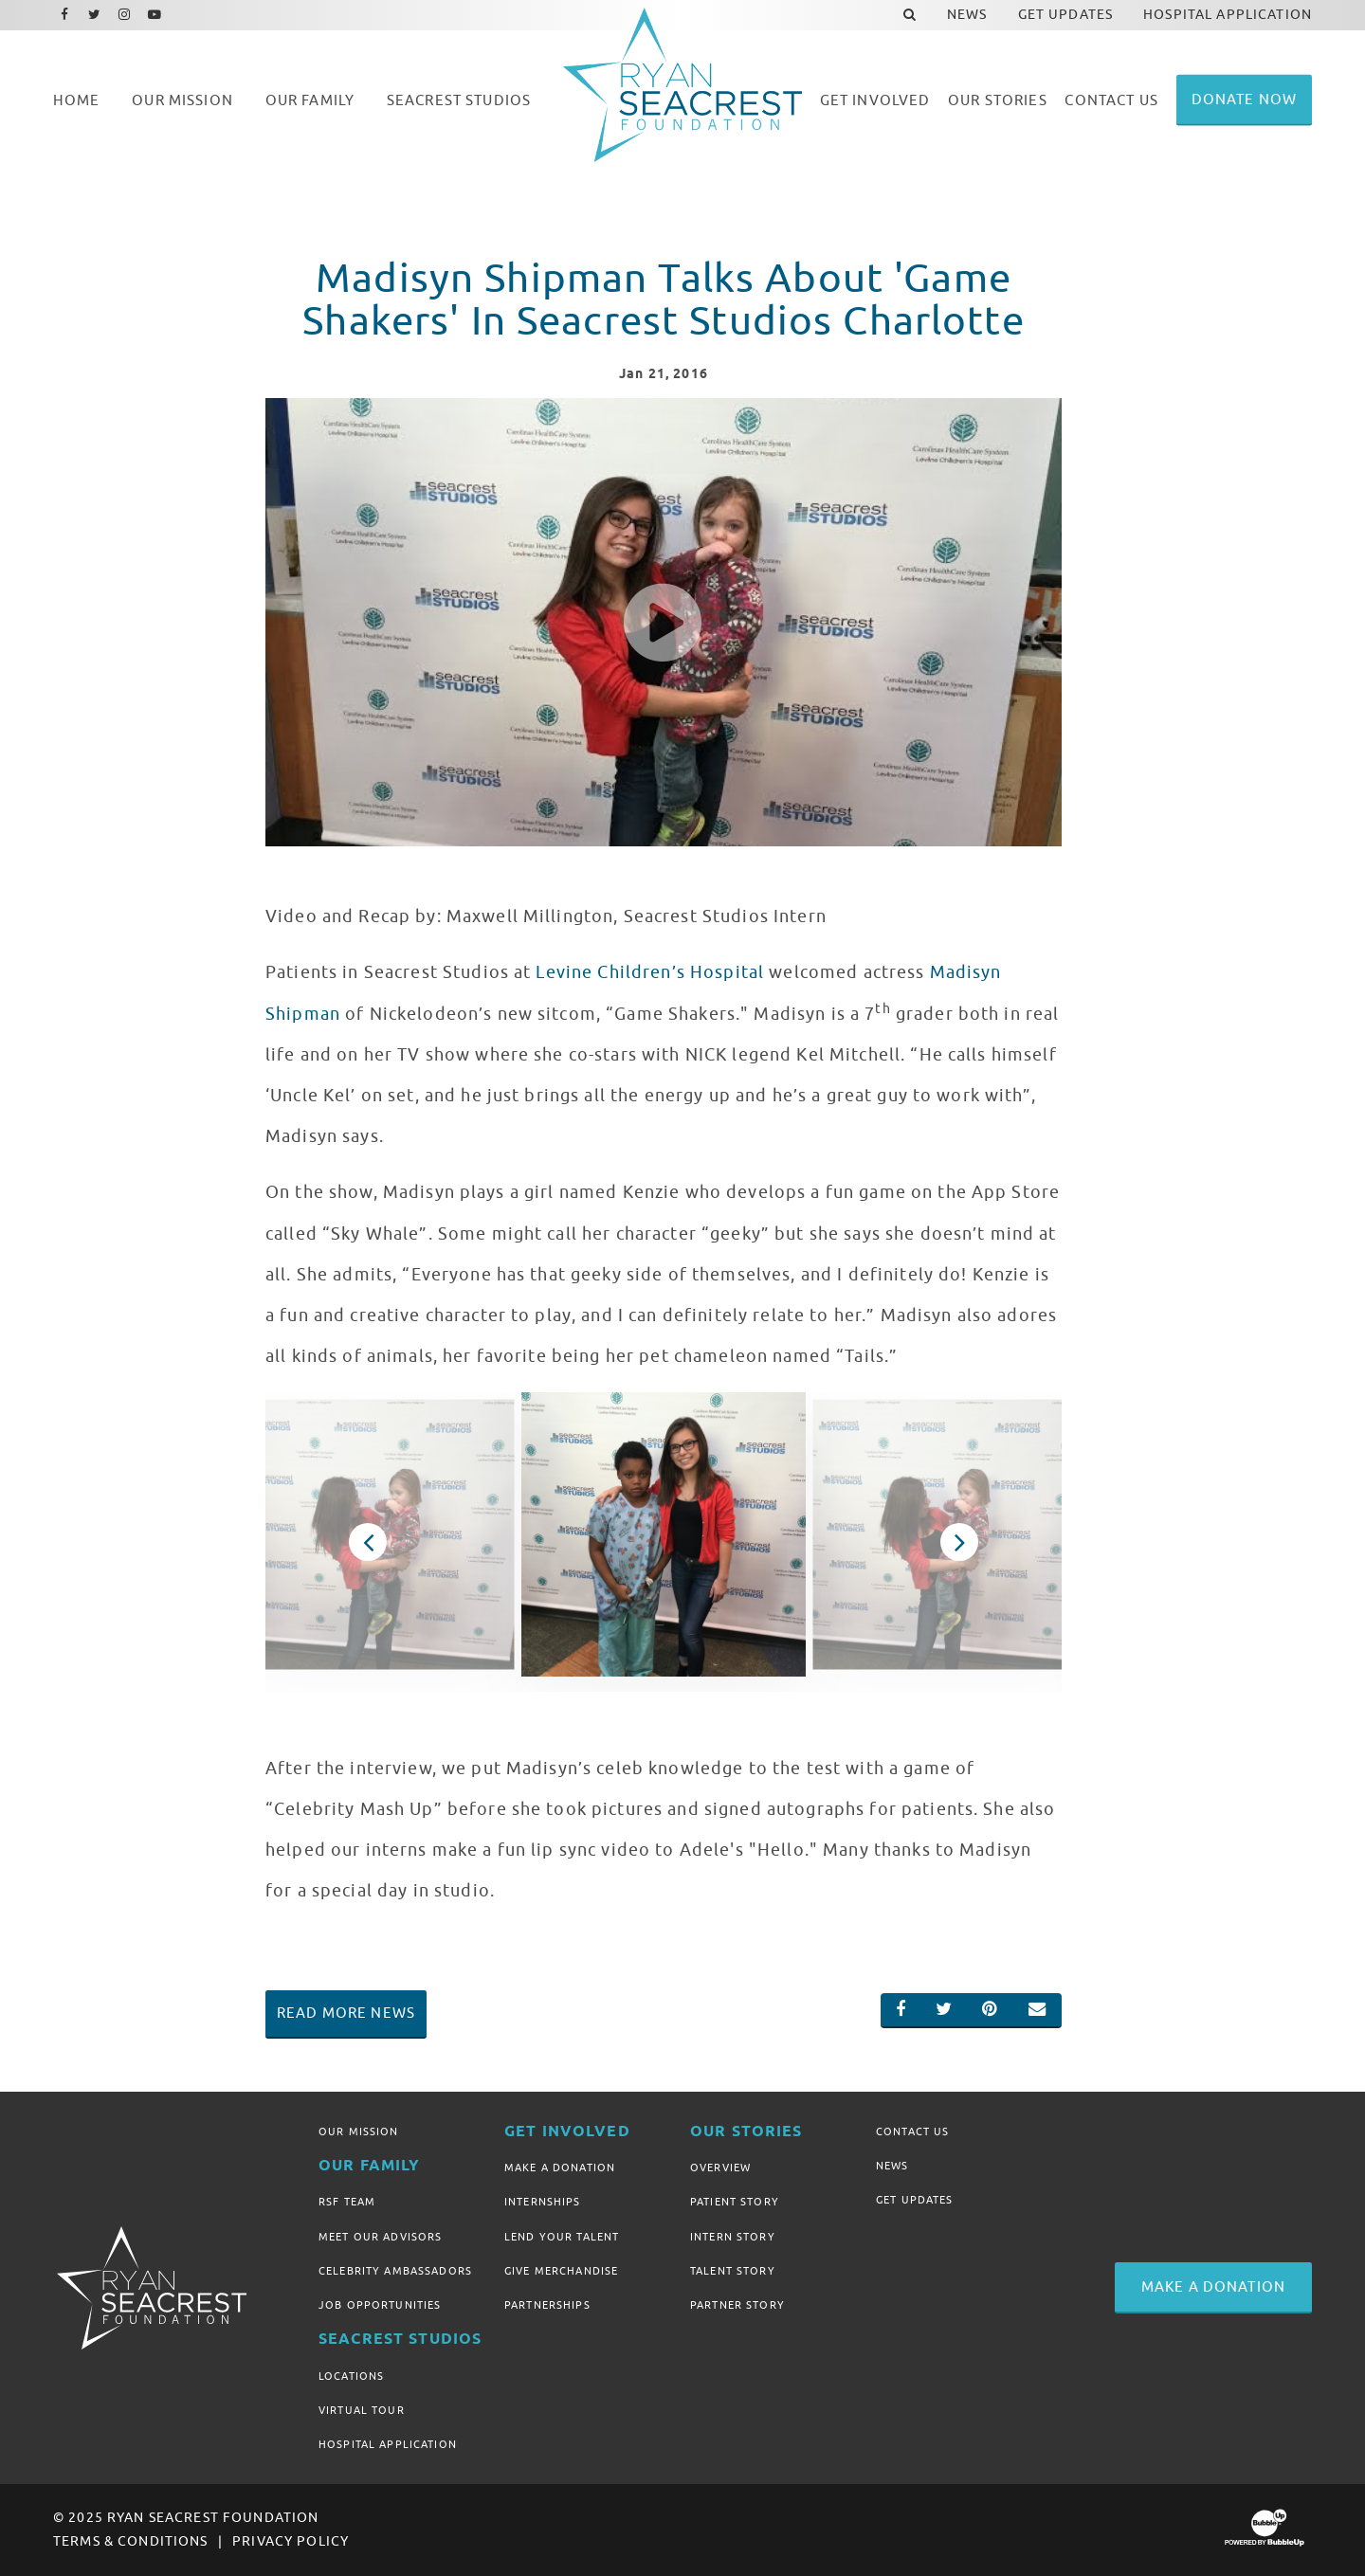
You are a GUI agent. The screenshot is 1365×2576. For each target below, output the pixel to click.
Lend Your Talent (561, 2236)
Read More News (346, 2013)
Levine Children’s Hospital (650, 972)
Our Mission (358, 2131)
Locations (351, 2376)
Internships (542, 2201)
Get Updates (915, 2199)
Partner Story (737, 2305)
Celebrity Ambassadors (395, 2270)
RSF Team (346, 2201)
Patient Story (734, 2201)
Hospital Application (387, 2444)
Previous (367, 1542)
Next (959, 1542)
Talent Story (732, 2270)
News (892, 2165)
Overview (720, 2167)
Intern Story (732, 2236)
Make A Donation (559, 2167)
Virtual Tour (361, 2410)
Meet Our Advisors (380, 2236)
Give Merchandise (561, 2270)
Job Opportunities (379, 2305)
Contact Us (912, 2131)
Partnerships (547, 2305)
